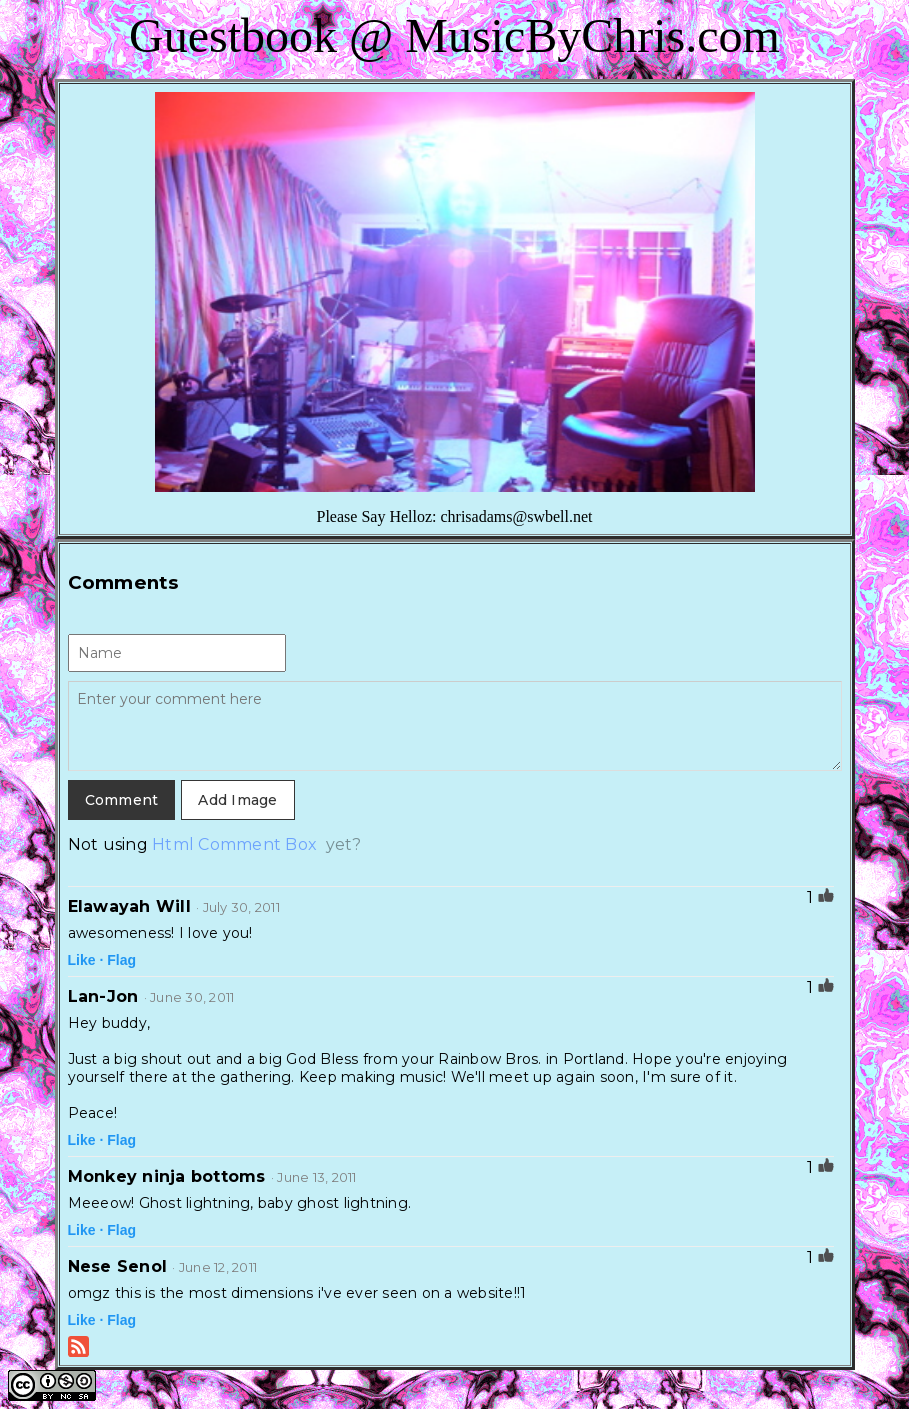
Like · (86, 960)
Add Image (237, 800)
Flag (121, 960)
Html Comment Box (234, 844)
